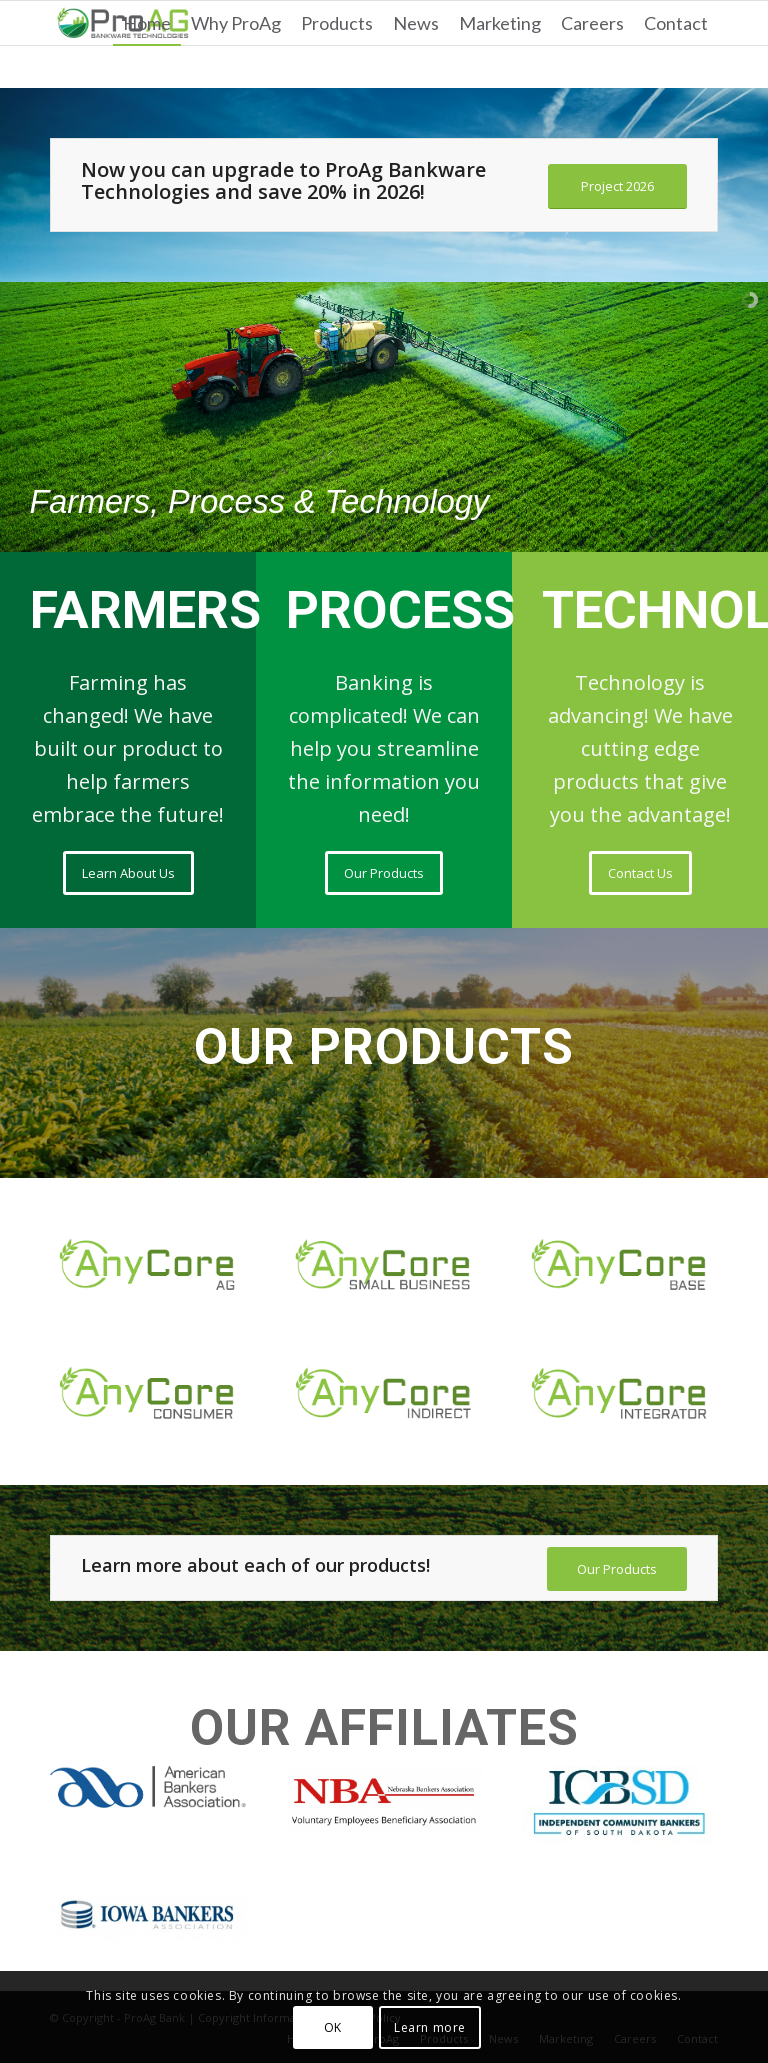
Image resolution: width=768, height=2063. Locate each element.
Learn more (430, 2027)
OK (333, 2027)
